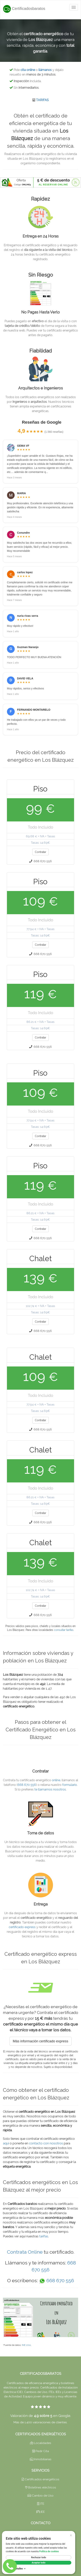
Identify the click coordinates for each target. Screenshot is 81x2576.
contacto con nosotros (46, 2143)
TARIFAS (42, 100)
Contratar (40, 852)
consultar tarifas (63, 1629)
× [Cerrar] (71, 2535)
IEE (40, 2512)
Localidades (40, 2443)
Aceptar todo (38, 2562)
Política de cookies (49, 2551)
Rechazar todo (38, 2557)
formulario (69, 1785)
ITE (40, 2503)
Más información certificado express (40, 2041)
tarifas (43, 2236)
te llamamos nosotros (50, 1789)
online (56, 1780)
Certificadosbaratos (24, 8)
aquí (6, 2143)
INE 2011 (26, 2345)
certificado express (22, 1927)
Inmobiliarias (40, 2459)
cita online (27, 70)
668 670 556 (40, 861)
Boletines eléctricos (40, 2487)
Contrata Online (25, 2252)
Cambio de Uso (40, 2495)
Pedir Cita (40, 2451)
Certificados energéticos (40, 2479)
